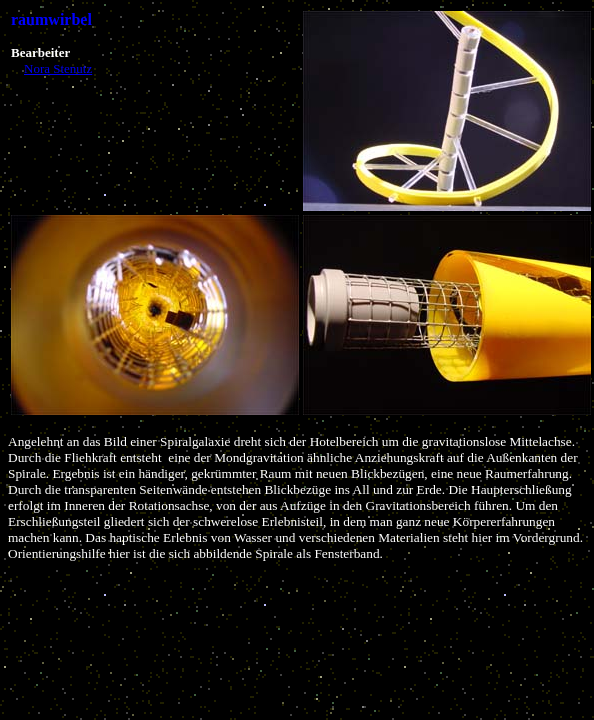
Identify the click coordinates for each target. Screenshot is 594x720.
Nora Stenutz (58, 68)
